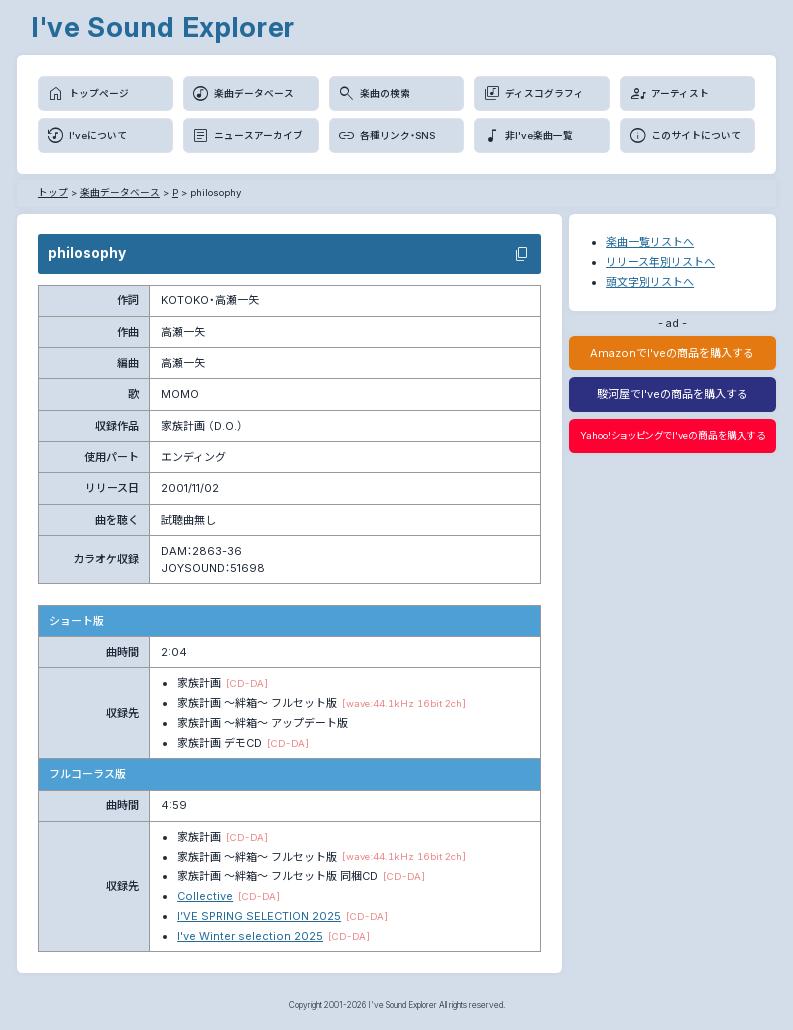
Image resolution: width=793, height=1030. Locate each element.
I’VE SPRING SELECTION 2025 (259, 916)
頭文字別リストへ (650, 282)
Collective (205, 896)
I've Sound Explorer (163, 27)
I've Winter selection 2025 (250, 936)
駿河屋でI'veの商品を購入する (672, 394)
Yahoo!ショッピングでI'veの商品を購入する (672, 435)
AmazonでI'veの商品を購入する (672, 353)
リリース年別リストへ (660, 262)
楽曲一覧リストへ (650, 242)
